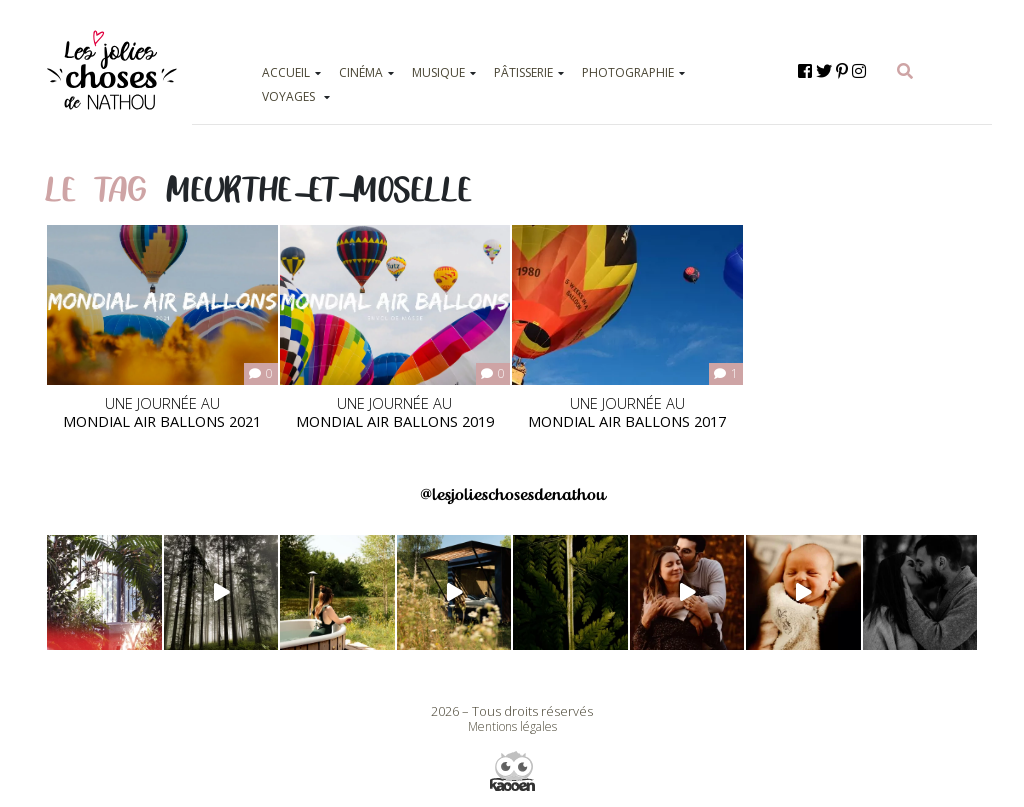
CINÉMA (361, 72)
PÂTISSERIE (523, 72)
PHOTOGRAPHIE (628, 72)
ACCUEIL (286, 72)
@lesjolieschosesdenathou (512, 494)
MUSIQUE (438, 72)
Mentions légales (512, 726)
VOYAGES (288, 96)
